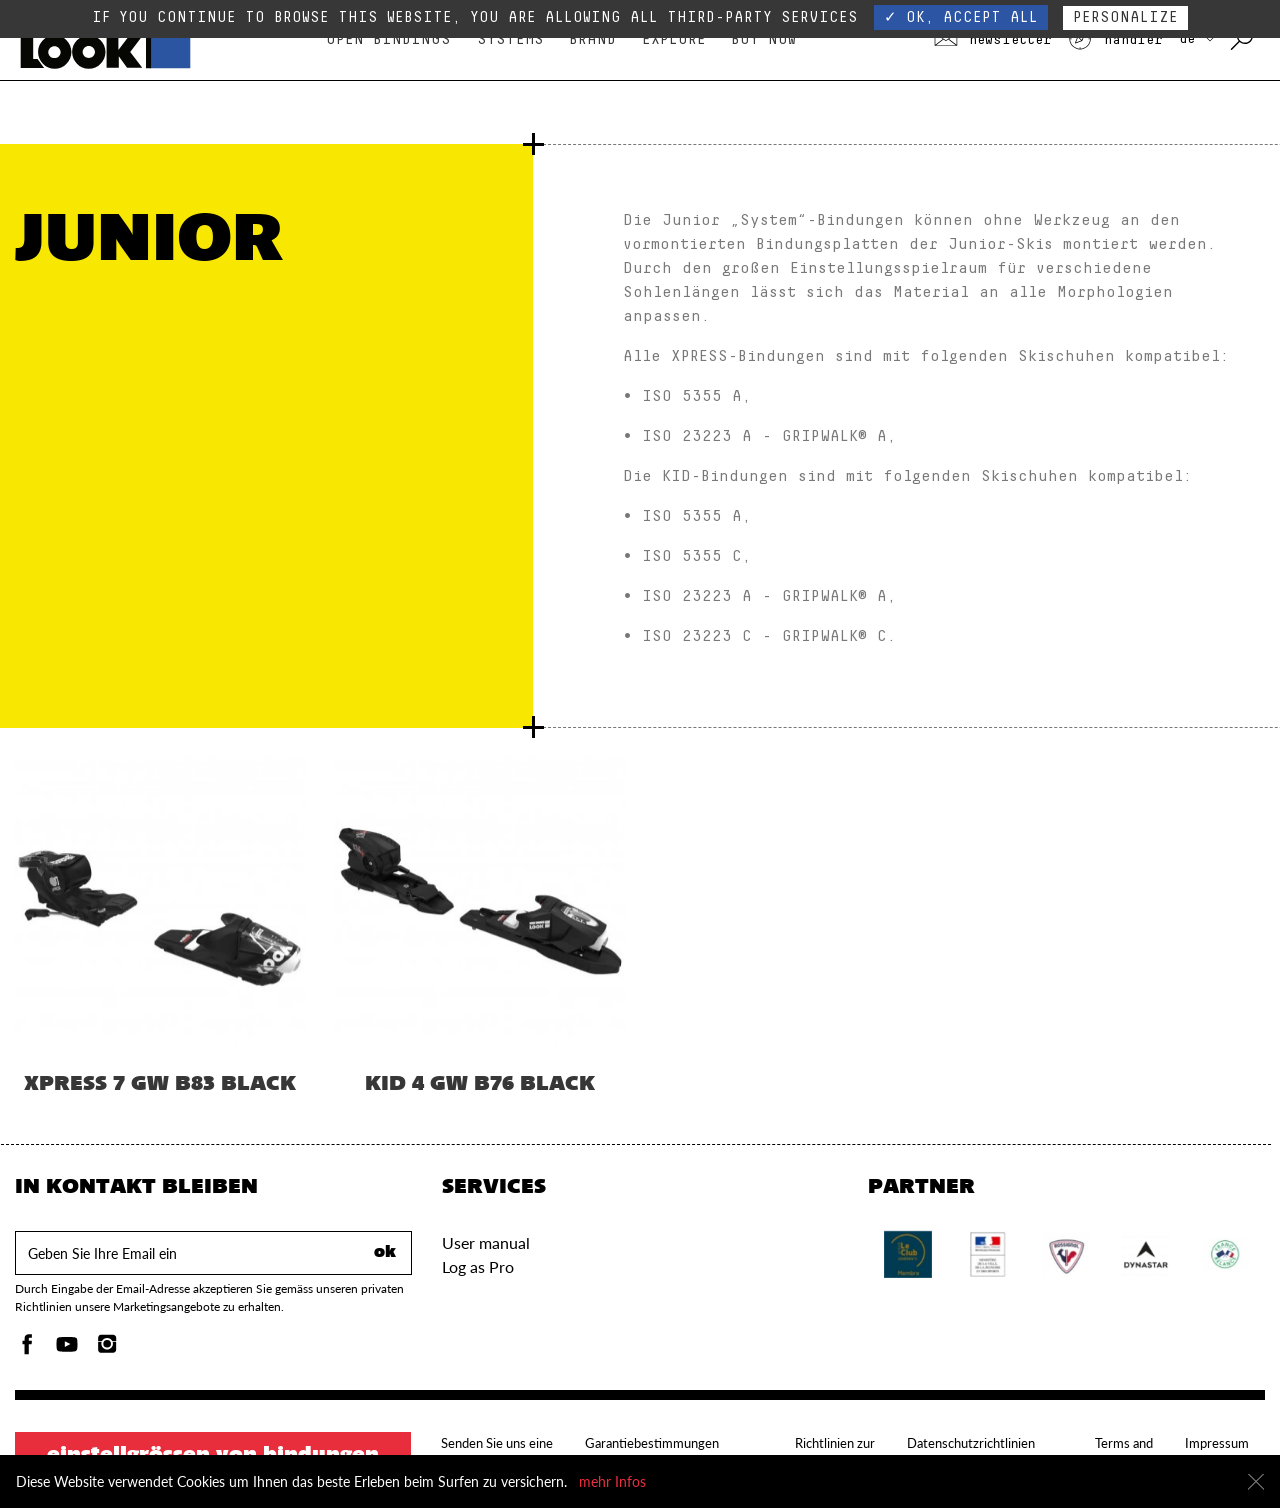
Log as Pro (478, 1266)
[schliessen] (1256, 1482)
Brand (592, 39)
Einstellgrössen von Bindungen (213, 1456)
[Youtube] (67, 1349)
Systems (510, 39)
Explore (674, 39)
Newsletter (993, 40)
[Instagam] (107, 1349)
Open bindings (388, 39)
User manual (486, 1242)
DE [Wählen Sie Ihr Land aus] (1196, 39)
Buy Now (763, 39)
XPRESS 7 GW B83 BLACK (160, 1085)
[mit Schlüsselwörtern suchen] (1243, 40)
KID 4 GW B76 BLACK (480, 1085)
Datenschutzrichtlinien (971, 1443)
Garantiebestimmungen (652, 1443)
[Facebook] (27, 1349)
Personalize (1125, 17)
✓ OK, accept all (961, 17)
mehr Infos (612, 1481)
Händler (1115, 40)
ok (385, 1253)
